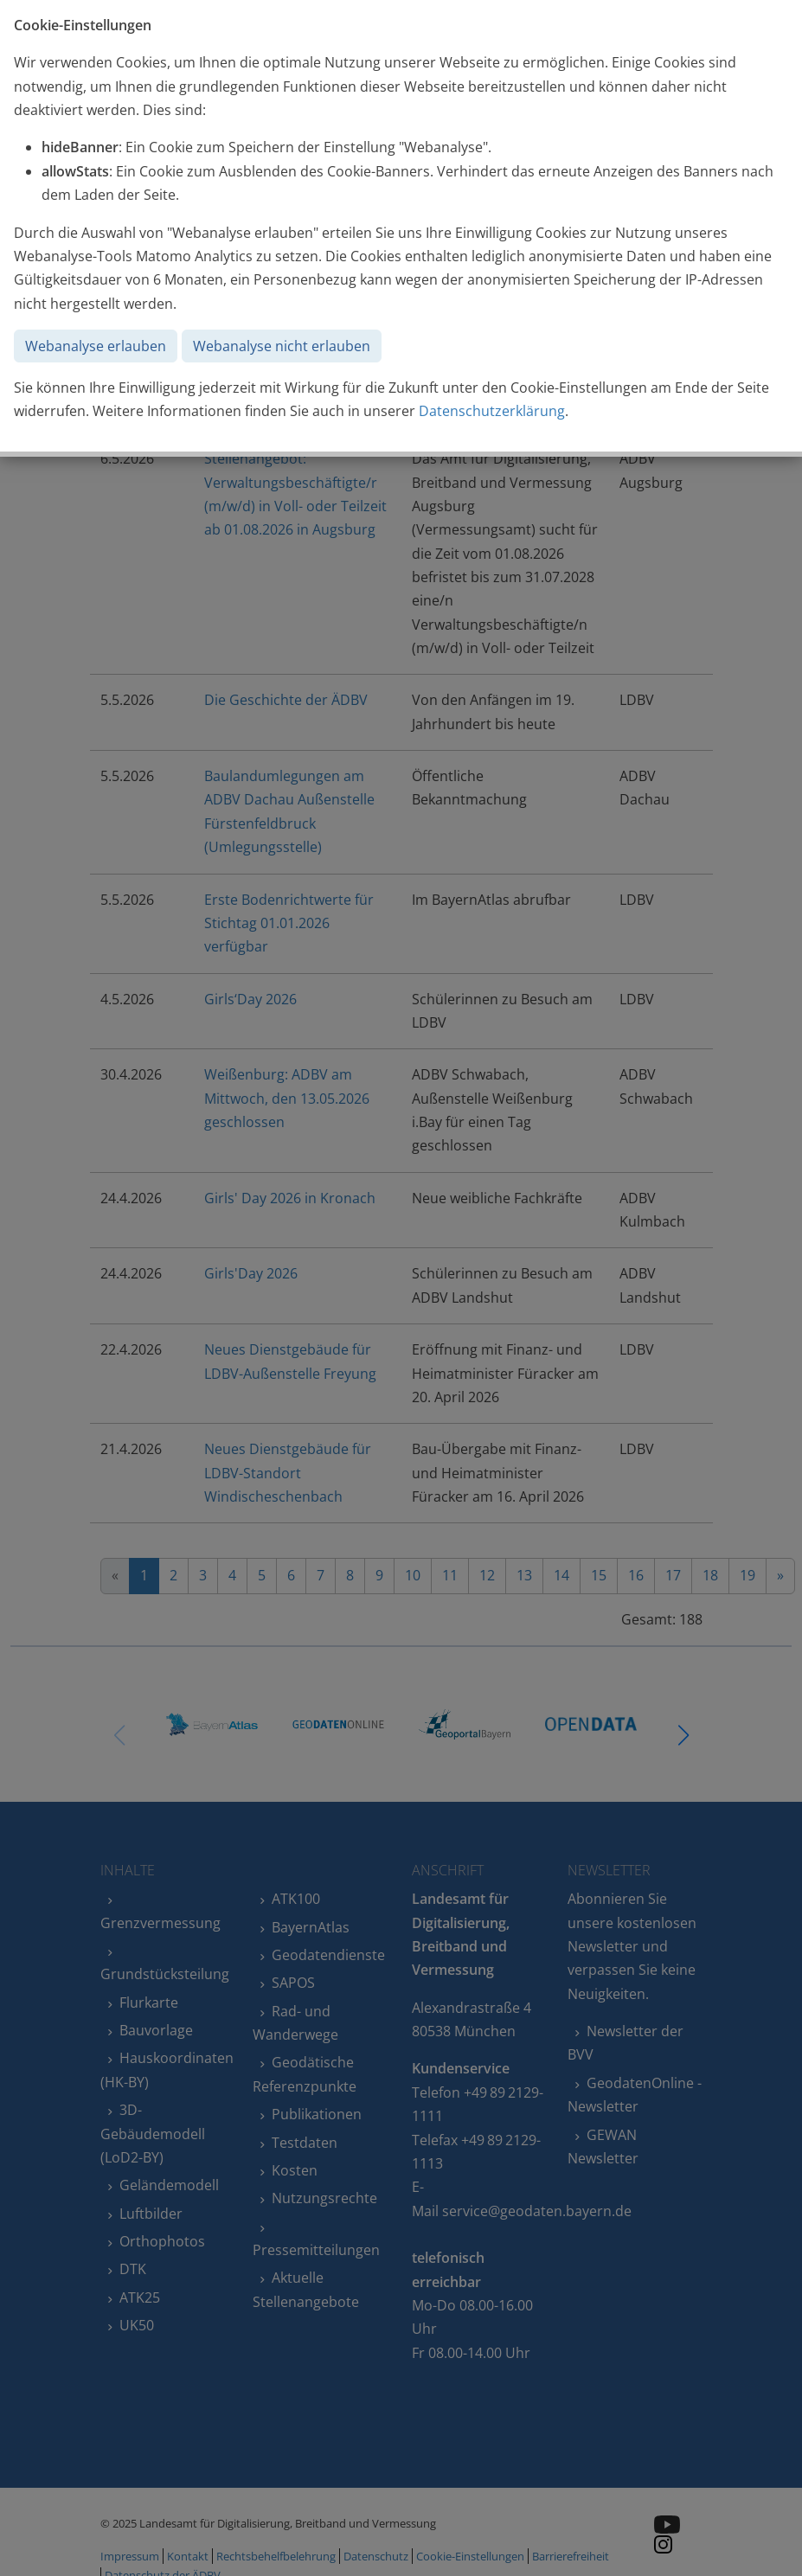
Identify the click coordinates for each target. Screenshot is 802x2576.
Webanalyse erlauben (95, 346)
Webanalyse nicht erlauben (281, 346)
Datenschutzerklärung (492, 410)
